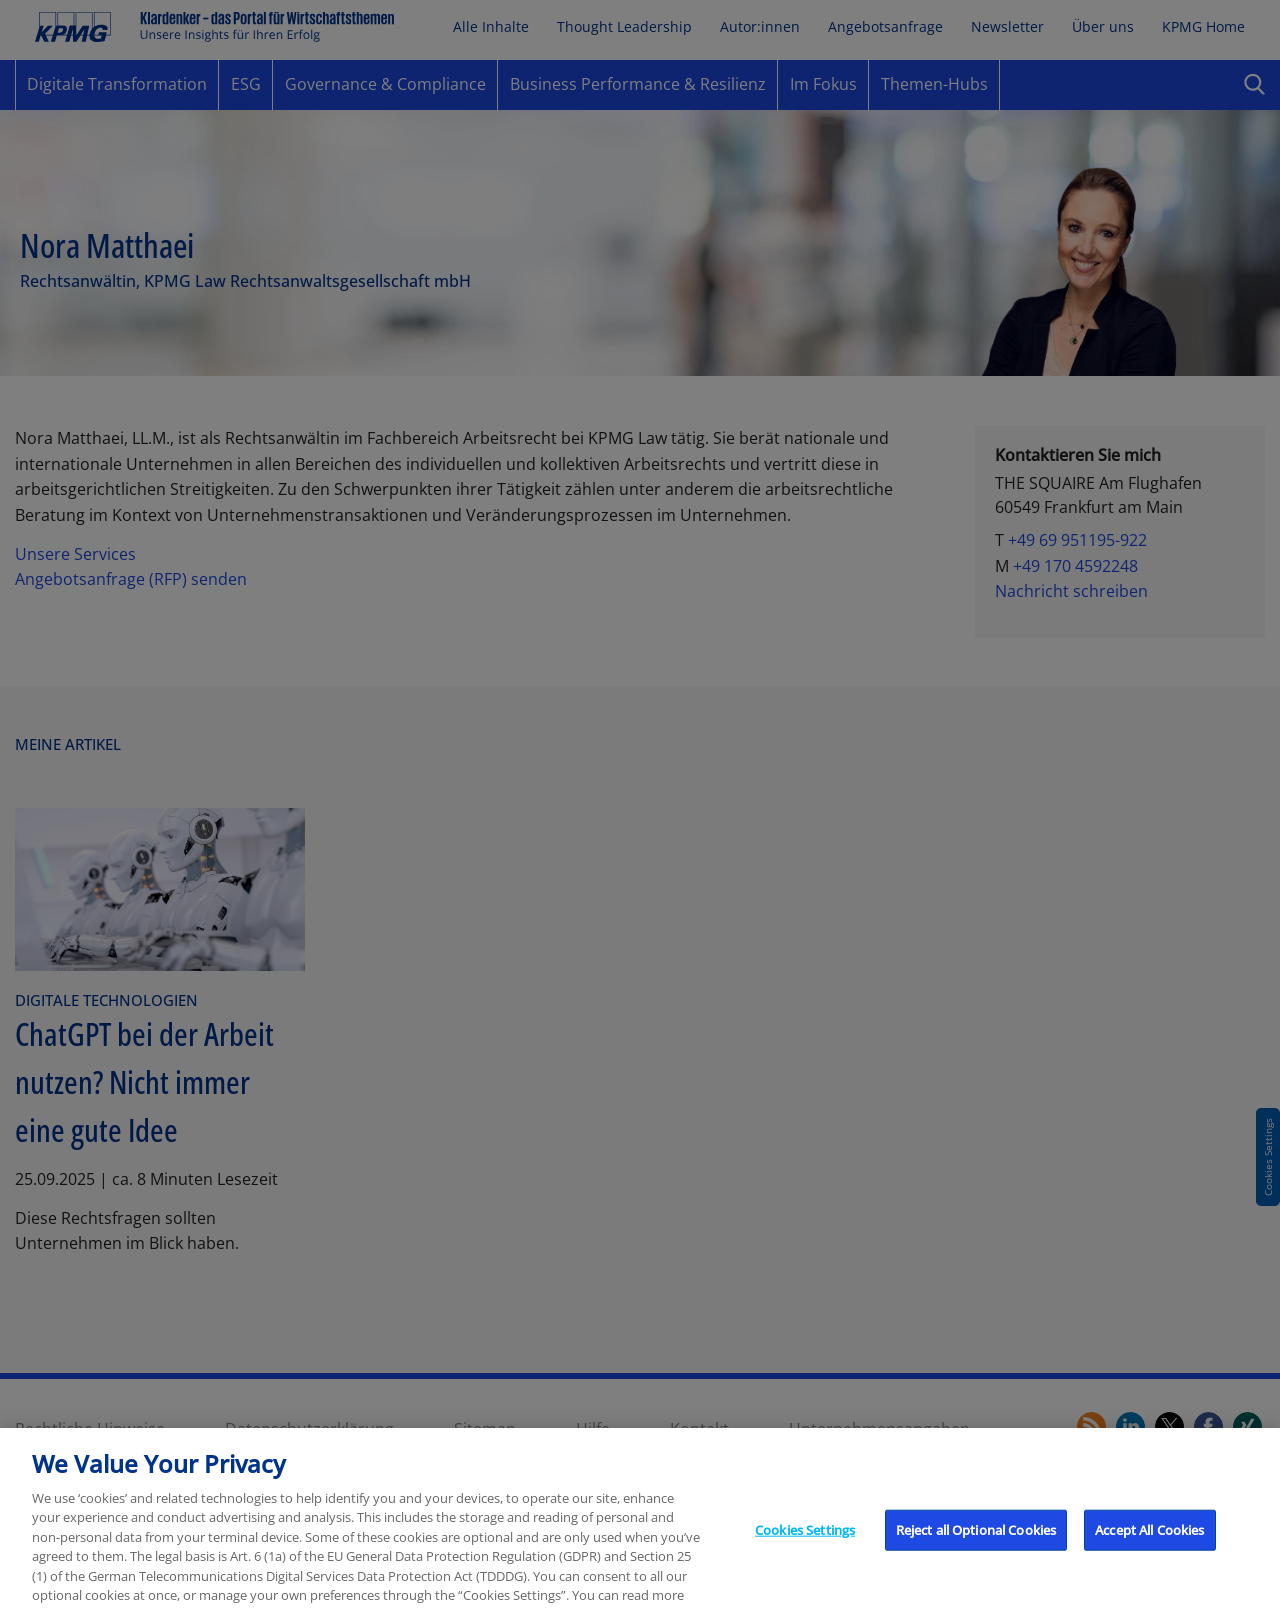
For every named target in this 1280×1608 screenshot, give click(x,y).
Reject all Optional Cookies (976, 1540)
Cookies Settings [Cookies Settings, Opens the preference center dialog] (805, 1540)
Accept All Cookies (1149, 1540)
